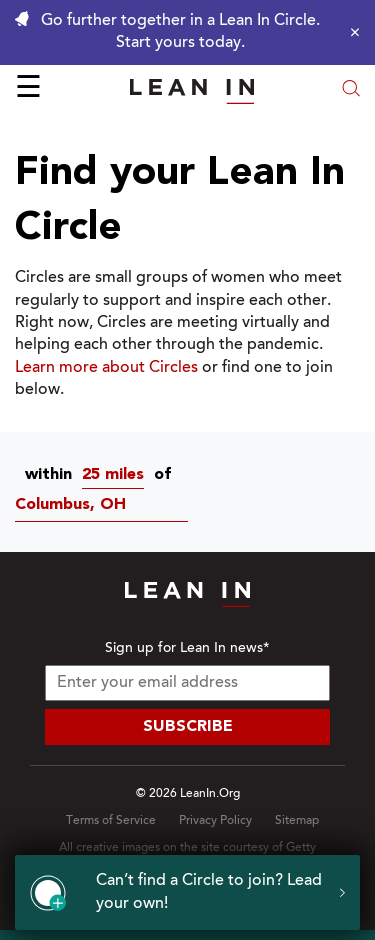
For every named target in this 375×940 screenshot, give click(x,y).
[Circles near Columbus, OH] (106, 505)
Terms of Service (111, 821)
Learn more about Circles (106, 368)
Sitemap (297, 821)
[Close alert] (350, 32)
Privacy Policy (215, 821)
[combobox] (118, 475)
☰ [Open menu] (28, 90)
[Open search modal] (351, 90)
